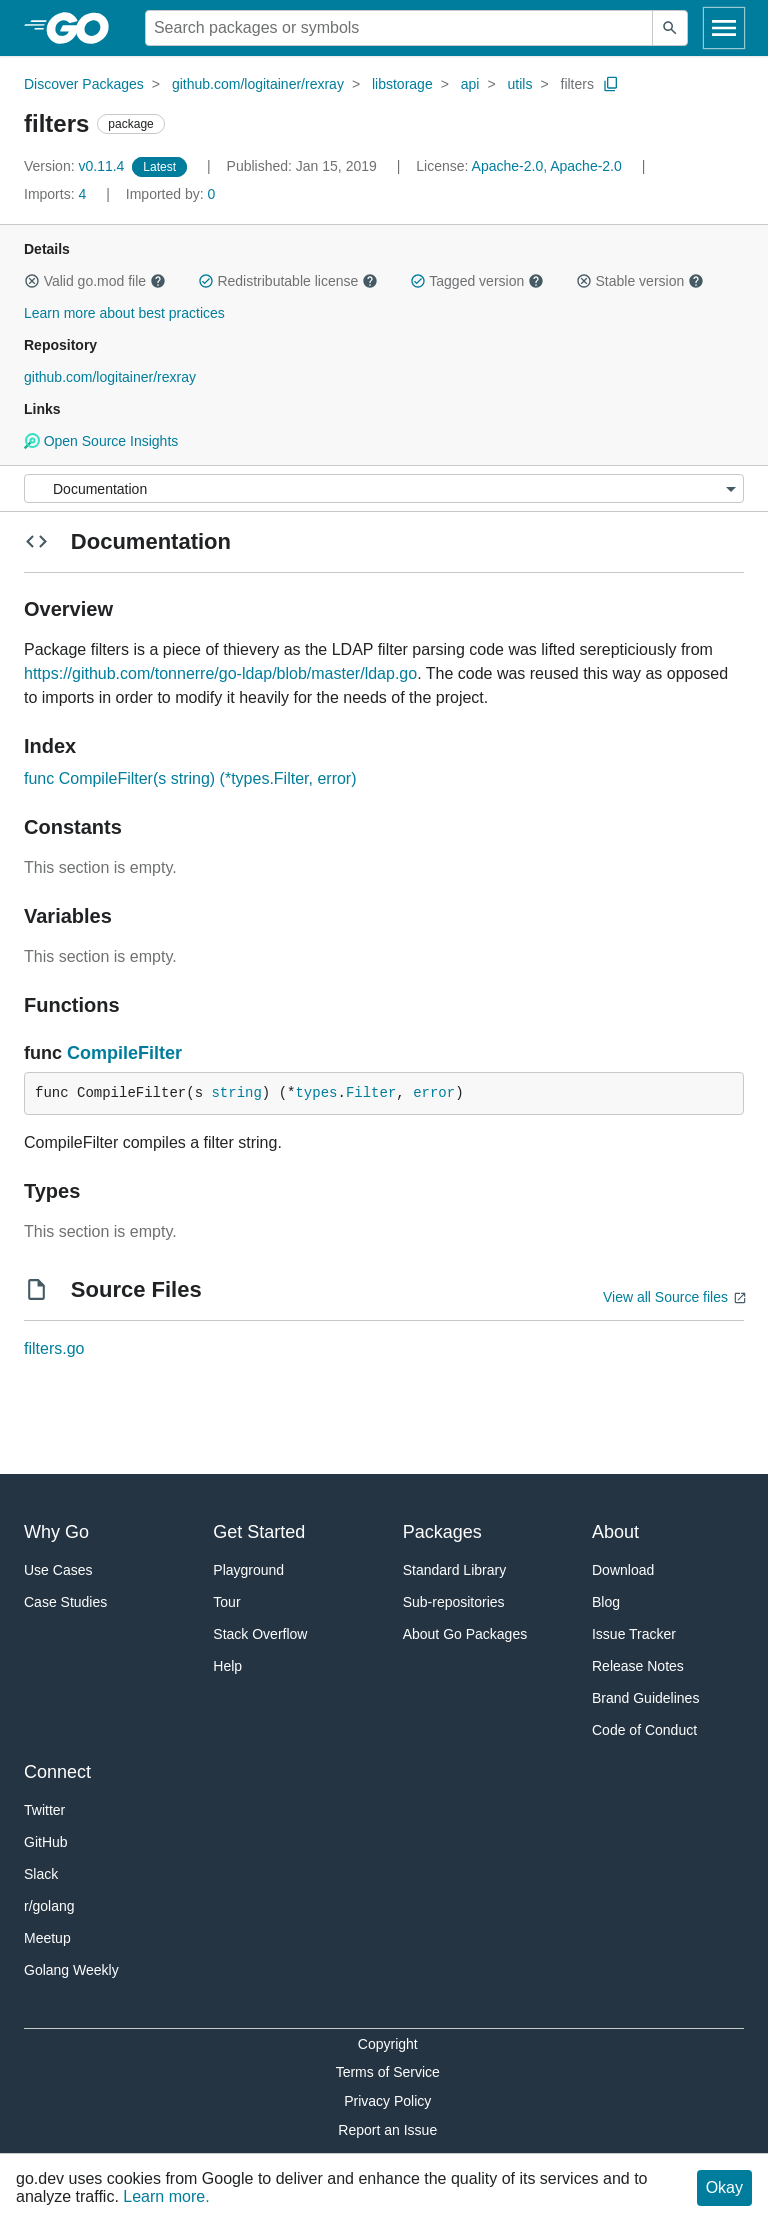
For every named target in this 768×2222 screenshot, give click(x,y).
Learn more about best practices (124, 313)
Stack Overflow (260, 1634)
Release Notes (638, 1666)
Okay (724, 2187)
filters (577, 84)
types (316, 1093)
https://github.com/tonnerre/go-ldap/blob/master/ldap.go (220, 673)
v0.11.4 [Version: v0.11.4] (76, 166)
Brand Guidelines (645, 1698)
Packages (442, 1532)
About (615, 1532)
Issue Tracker (634, 1634)
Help (227, 1666)
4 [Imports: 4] (57, 194)
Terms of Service (388, 2072)
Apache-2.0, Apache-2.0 (547, 166)
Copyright (388, 2044)
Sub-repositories (454, 1602)
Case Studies (65, 1602)
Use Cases (58, 1570)
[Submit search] (670, 28)
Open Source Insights (101, 441)
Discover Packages (84, 84)
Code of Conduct (644, 1730)
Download (623, 1570)
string (236, 1093)
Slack (41, 1874)
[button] (32, 281)
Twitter (44, 1810)
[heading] (84, 28)
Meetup (47, 1938)
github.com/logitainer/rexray (258, 84)
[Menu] (384, 488)
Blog (606, 1602)
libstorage (402, 84)
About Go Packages (465, 1634)
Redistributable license (288, 281)
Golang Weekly (71, 1970)
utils (520, 84)
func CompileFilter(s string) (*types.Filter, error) (190, 778)
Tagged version (477, 281)
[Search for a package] (399, 28)
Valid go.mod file (95, 281)
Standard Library (455, 1570)
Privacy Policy (387, 2101)
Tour (226, 1602)
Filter (371, 1093)
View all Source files (665, 1297)
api (470, 84)
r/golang (49, 1906)
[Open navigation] (724, 28)
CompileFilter (124, 1053)
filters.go (54, 1348)
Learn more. (166, 2196)
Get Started (259, 1532)
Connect (57, 1772)
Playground (248, 1570)
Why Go (56, 1532)
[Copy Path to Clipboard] (611, 84)
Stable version (640, 281)
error (434, 1093)
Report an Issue (387, 2130)
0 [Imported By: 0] (171, 194)
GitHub (46, 1842)
